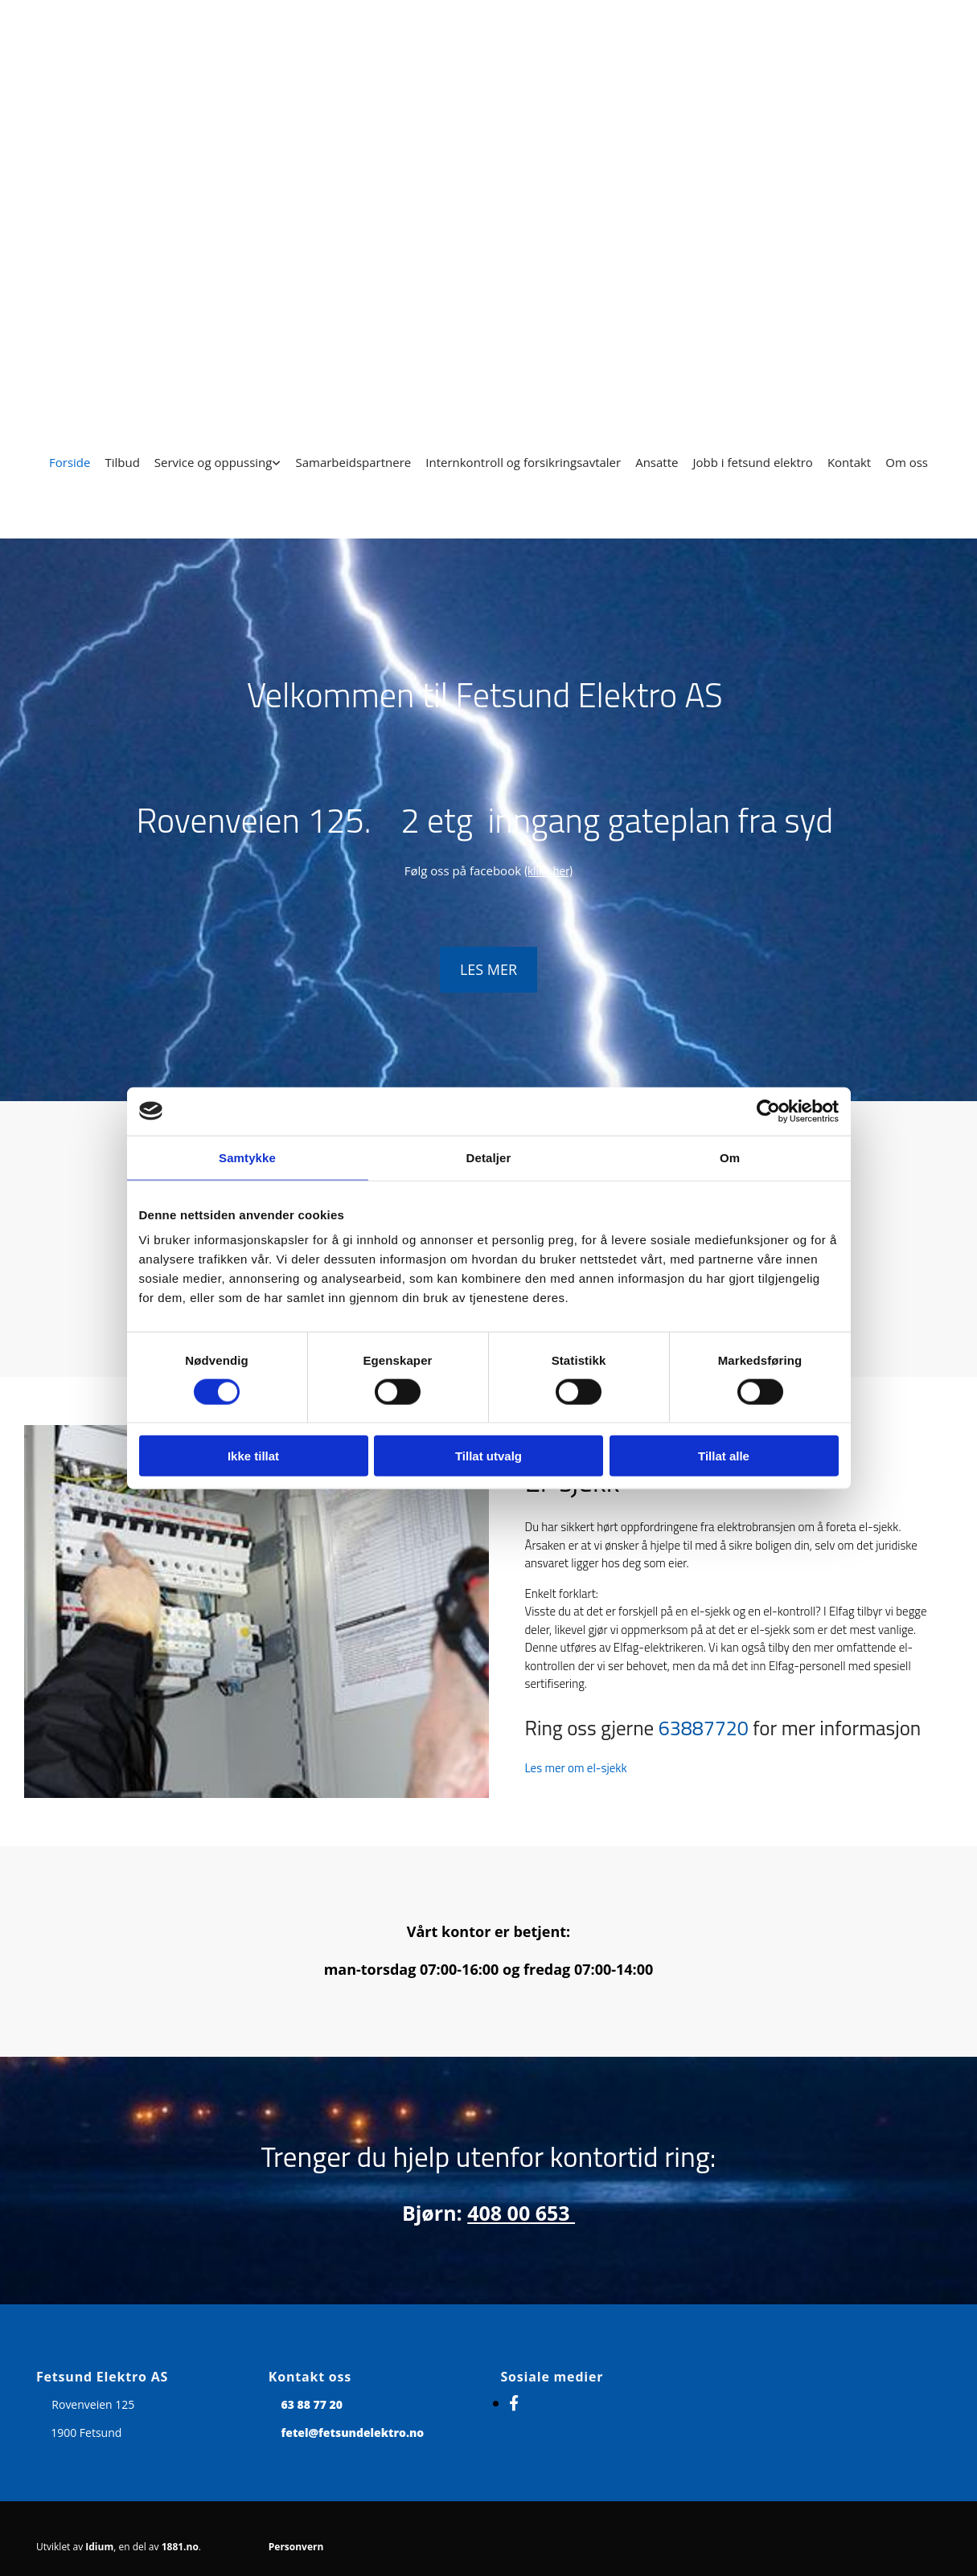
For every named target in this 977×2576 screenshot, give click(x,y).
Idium (99, 2546)
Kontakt (849, 462)
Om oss (906, 462)
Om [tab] (730, 1157)
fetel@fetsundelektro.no (352, 2432)
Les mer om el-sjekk (576, 1768)
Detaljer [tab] (488, 1157)
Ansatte (656, 462)
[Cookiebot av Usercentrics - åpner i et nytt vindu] (768, 1111)
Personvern (296, 2546)
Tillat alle (723, 1456)
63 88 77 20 (312, 2404)
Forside (69, 462)
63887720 (704, 1728)
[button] (488, 970)
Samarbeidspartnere (353, 462)
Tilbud (122, 462)
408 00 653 (521, 2212)
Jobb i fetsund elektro (752, 462)
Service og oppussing (213, 462)
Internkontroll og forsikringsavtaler (523, 462)
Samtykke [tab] (247, 1157)
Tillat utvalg (488, 1456)
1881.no (180, 2546)
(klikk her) (548, 871)
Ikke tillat (253, 1456)
